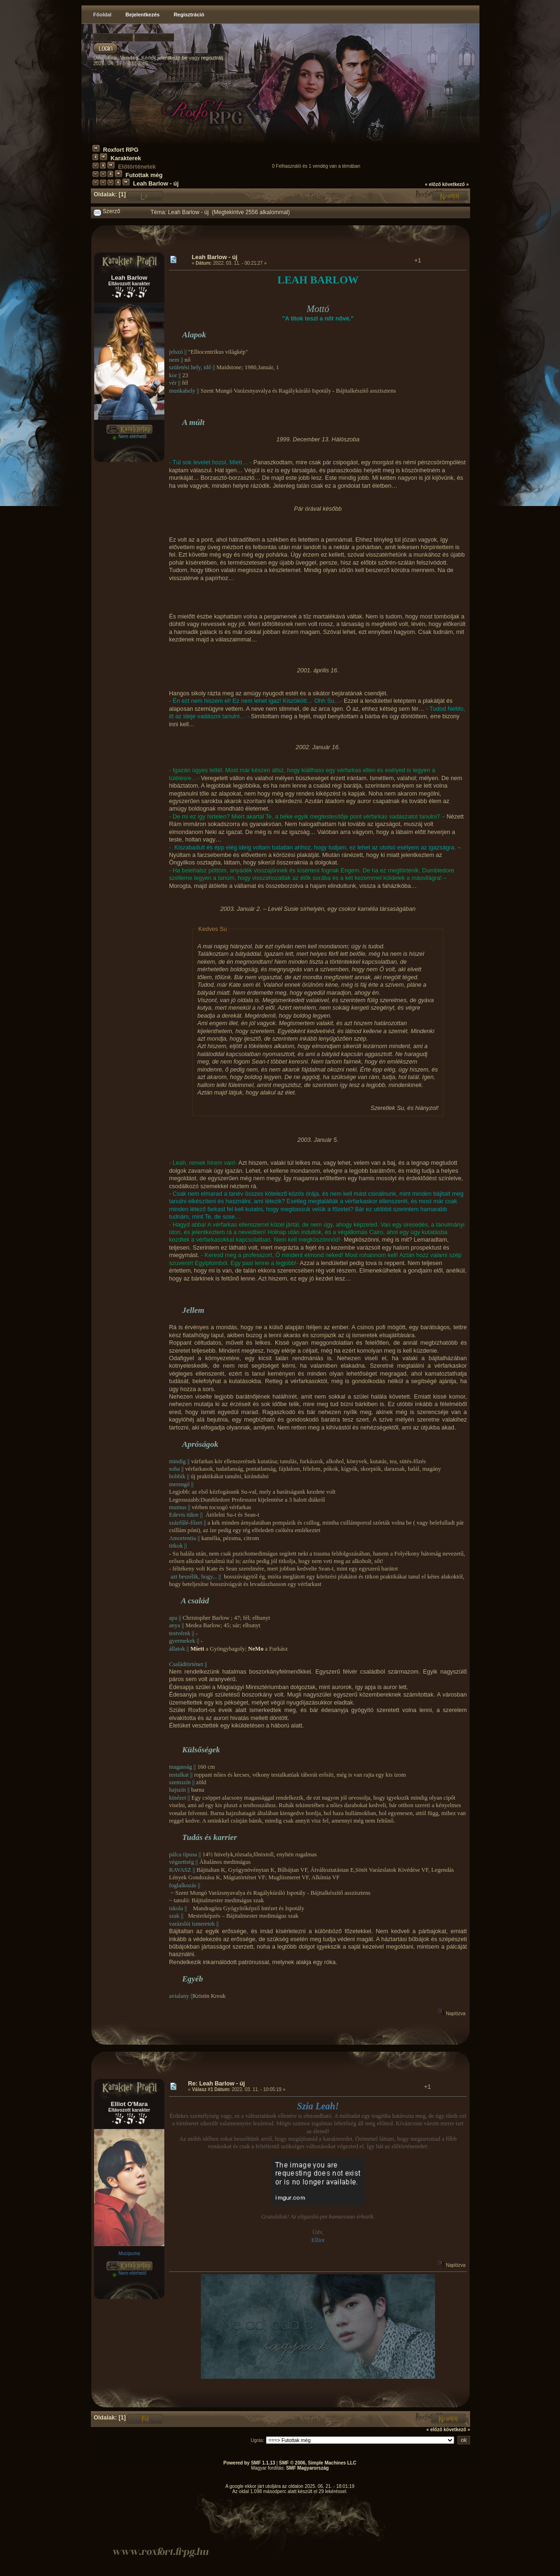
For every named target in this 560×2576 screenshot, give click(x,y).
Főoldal (102, 14)
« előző (433, 184)
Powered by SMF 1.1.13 (249, 2462)
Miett (197, 1648)
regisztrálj (212, 57)
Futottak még (143, 175)
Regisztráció (189, 14)
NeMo (256, 1648)
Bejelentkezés (142, 14)
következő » (455, 184)
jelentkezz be (172, 57)
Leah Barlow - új (156, 183)
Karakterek (126, 158)
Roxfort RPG (121, 150)
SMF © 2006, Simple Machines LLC (317, 2462)
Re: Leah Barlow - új (216, 2083)
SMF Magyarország (307, 2468)
